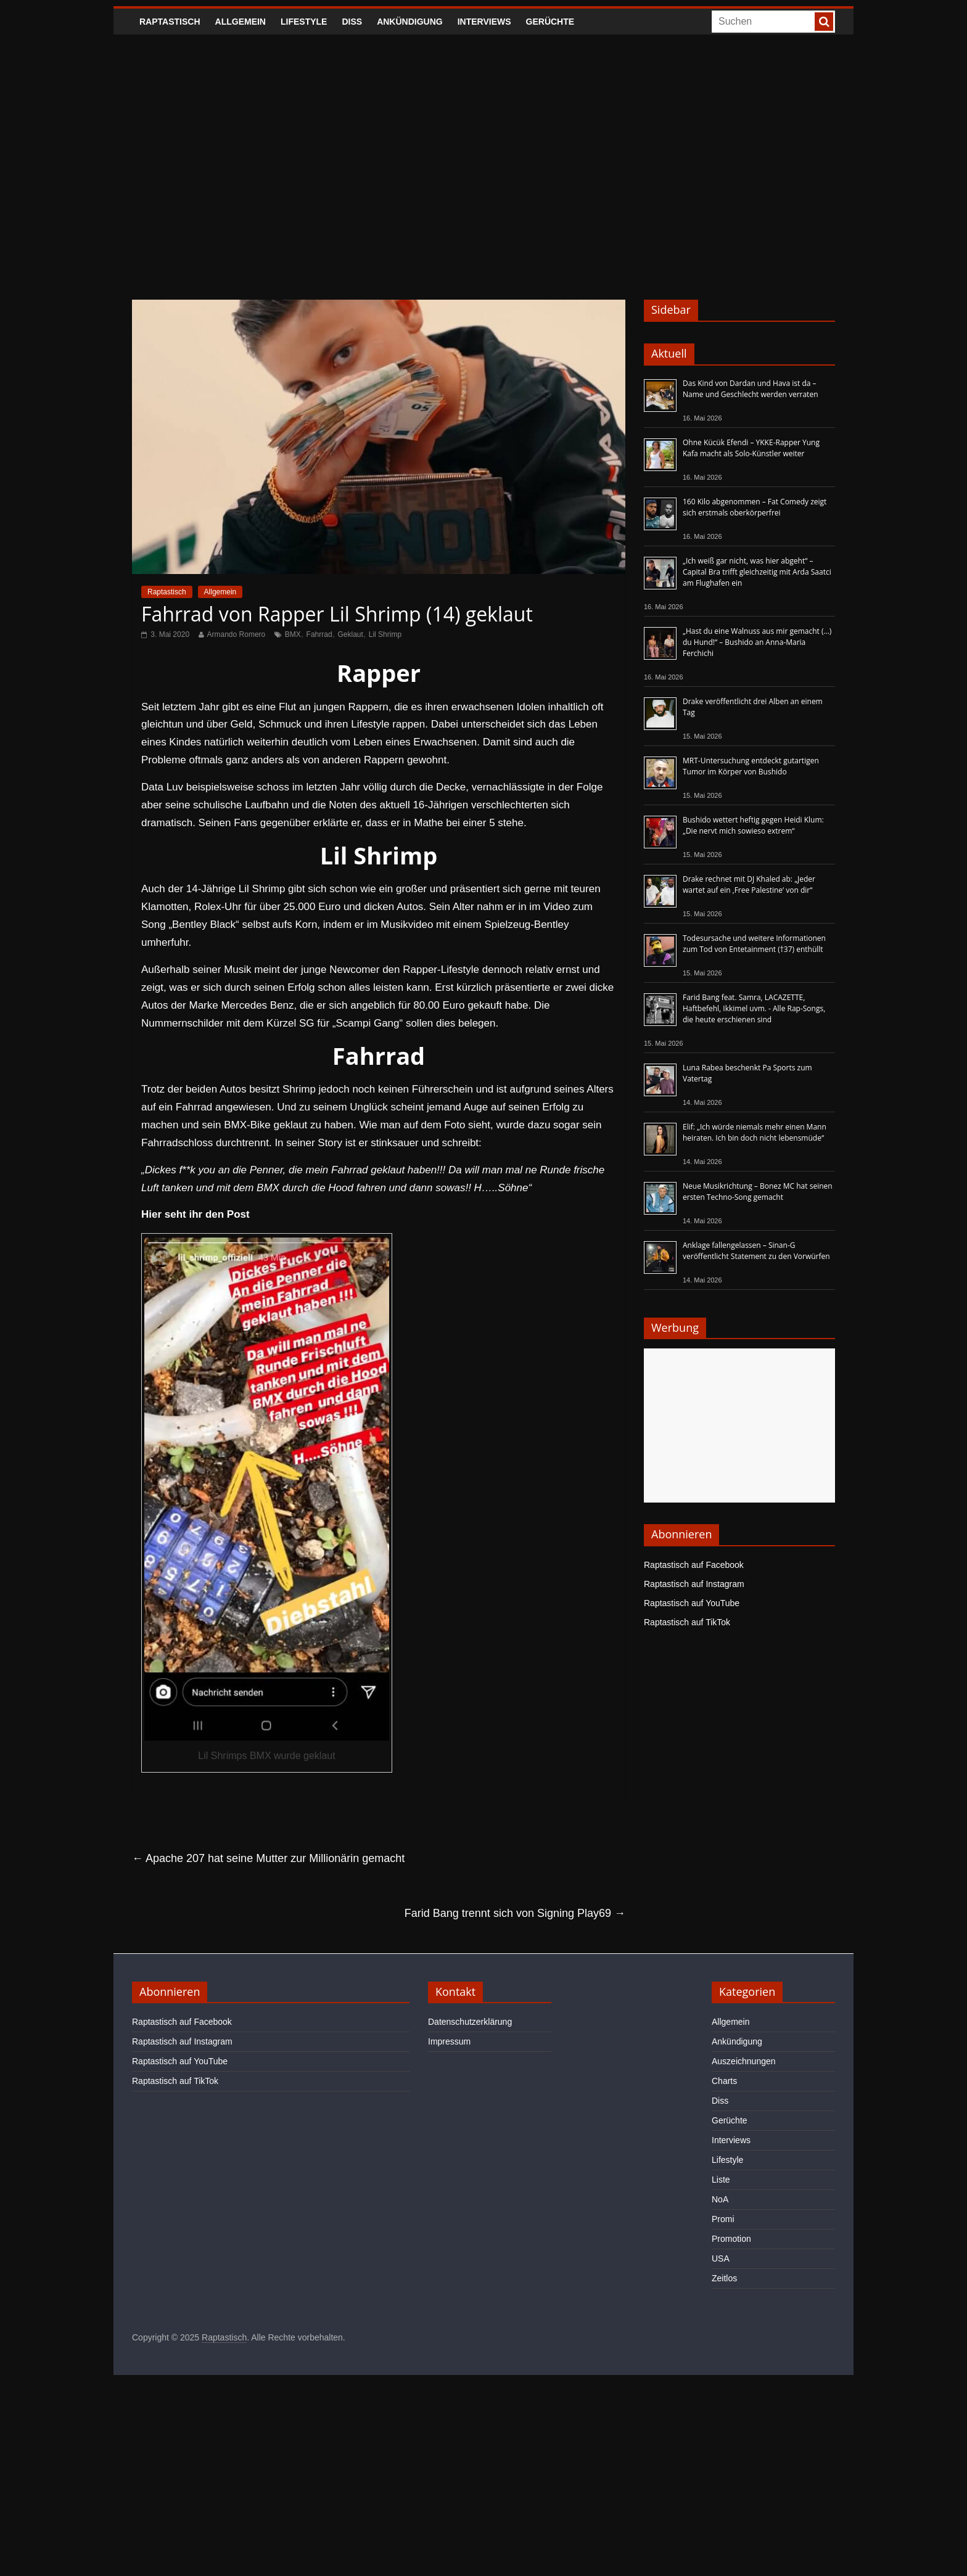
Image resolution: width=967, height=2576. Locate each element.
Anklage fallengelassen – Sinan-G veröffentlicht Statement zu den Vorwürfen (756, 1250)
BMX (293, 634)
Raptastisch (169, 22)
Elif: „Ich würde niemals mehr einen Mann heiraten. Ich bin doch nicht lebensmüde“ (754, 1132)
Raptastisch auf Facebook (694, 1565)
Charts (724, 2081)
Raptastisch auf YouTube (691, 1603)
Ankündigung (410, 22)
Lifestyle (304, 22)
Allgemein (240, 22)
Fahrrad (319, 634)
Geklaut (350, 634)
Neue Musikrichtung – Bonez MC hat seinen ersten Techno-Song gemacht (758, 1191)
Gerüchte (550, 22)
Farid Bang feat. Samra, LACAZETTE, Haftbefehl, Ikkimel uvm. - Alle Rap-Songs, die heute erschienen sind (754, 1008)
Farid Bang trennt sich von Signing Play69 (515, 1913)
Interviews (484, 22)
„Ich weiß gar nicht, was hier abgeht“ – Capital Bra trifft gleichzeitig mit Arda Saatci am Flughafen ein (757, 572)
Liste (721, 2179)
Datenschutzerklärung (470, 2022)
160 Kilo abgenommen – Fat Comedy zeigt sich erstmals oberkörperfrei (754, 507)
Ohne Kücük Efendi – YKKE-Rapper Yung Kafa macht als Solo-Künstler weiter (751, 448)
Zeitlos (724, 2278)
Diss (352, 22)
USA (721, 2258)
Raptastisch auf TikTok (687, 1622)
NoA (720, 2199)
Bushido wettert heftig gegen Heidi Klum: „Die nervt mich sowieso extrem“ (753, 825)
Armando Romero (236, 634)
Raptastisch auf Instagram (694, 1584)
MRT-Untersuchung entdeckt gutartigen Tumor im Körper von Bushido (751, 766)
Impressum (449, 2041)
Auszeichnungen (744, 2061)
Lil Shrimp (385, 634)
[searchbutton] (824, 21)
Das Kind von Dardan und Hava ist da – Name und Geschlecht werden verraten (750, 389)
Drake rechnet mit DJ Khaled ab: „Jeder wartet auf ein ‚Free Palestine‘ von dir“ (749, 884)
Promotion (731, 2239)
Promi (723, 2219)
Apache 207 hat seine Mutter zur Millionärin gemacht (268, 1858)
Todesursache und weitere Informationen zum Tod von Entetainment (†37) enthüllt (754, 943)
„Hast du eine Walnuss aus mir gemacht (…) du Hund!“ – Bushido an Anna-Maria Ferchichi (757, 642)
